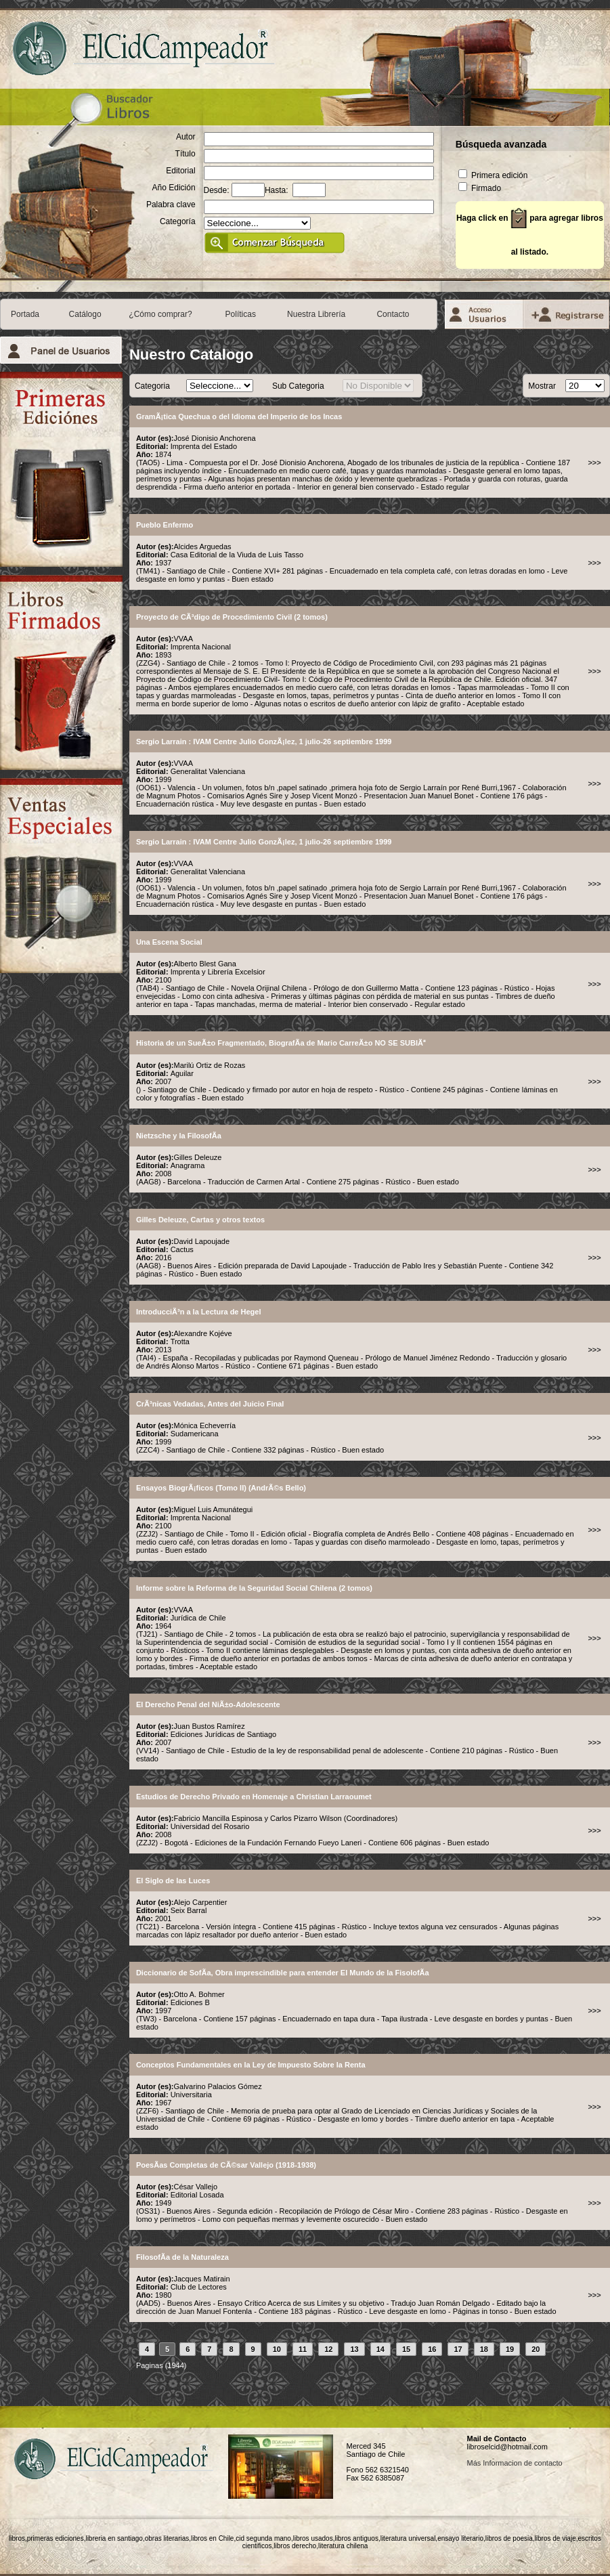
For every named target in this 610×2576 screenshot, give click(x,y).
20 (535, 2349)
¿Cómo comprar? (160, 314)
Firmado (479, 188)
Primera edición (493, 175)
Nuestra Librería (316, 314)
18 (484, 2349)
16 (432, 2349)
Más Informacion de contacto (514, 2463)
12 (328, 2349)
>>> (594, 462)
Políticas (240, 314)
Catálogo (85, 314)
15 (406, 2349)
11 (303, 2349)
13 (354, 2349)
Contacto (392, 314)
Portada (25, 314)
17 (458, 2349)
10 (277, 2349)
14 (380, 2349)
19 (510, 2349)
